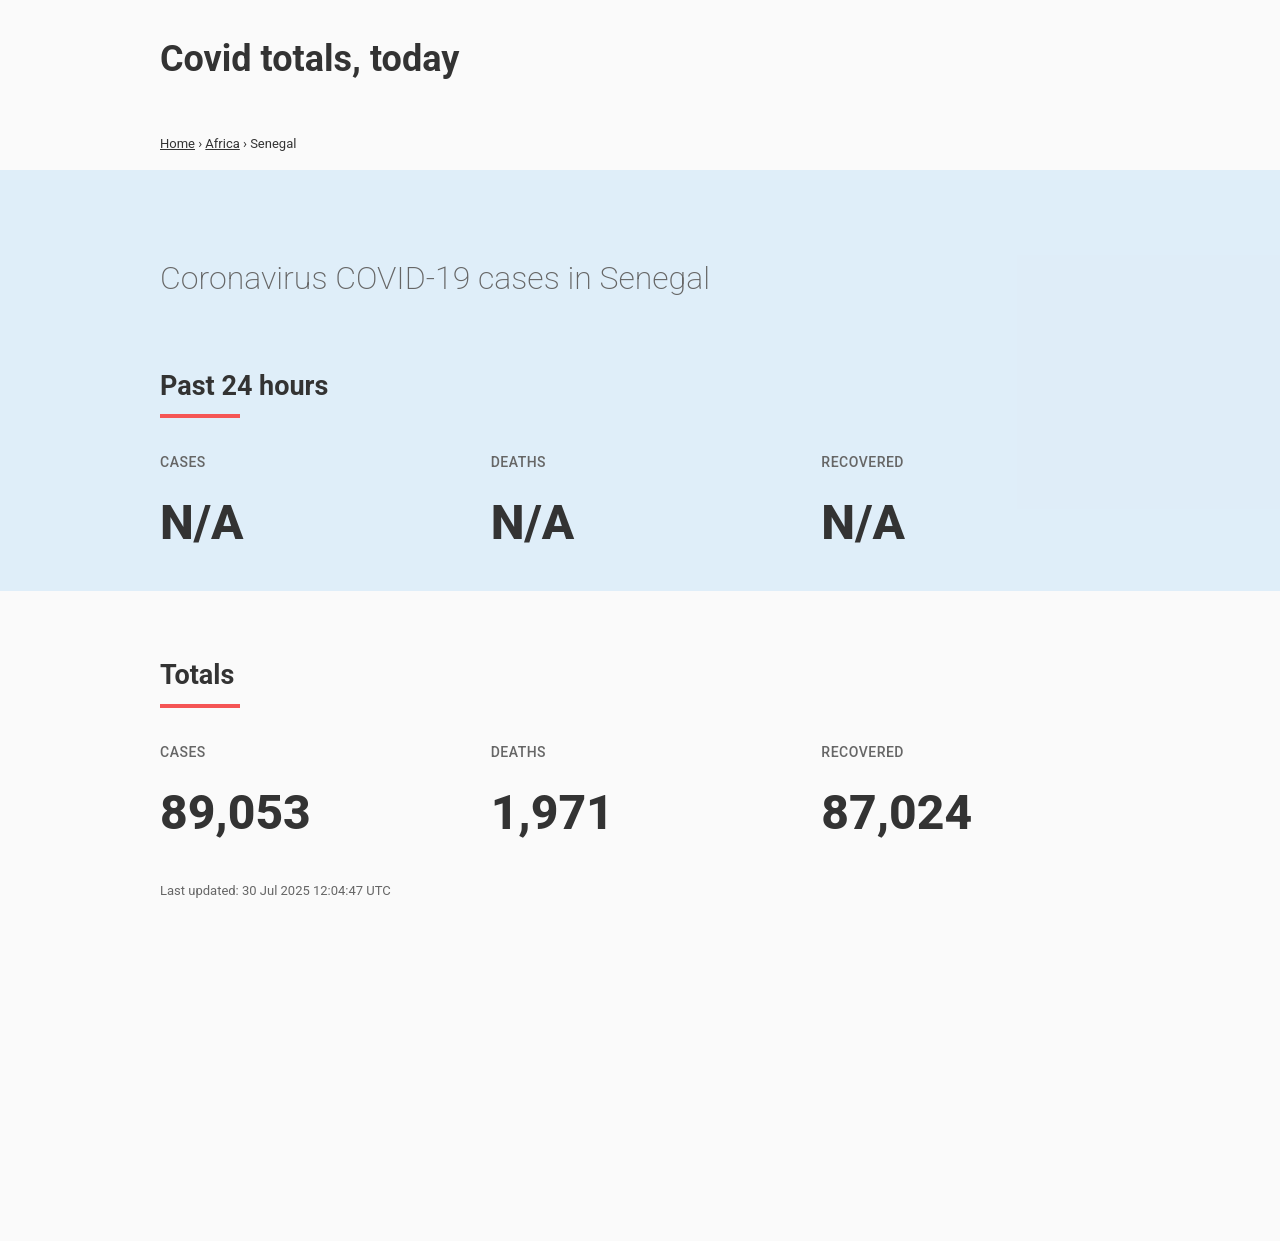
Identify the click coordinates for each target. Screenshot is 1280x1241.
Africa (222, 143)
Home (177, 143)
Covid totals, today (309, 59)
